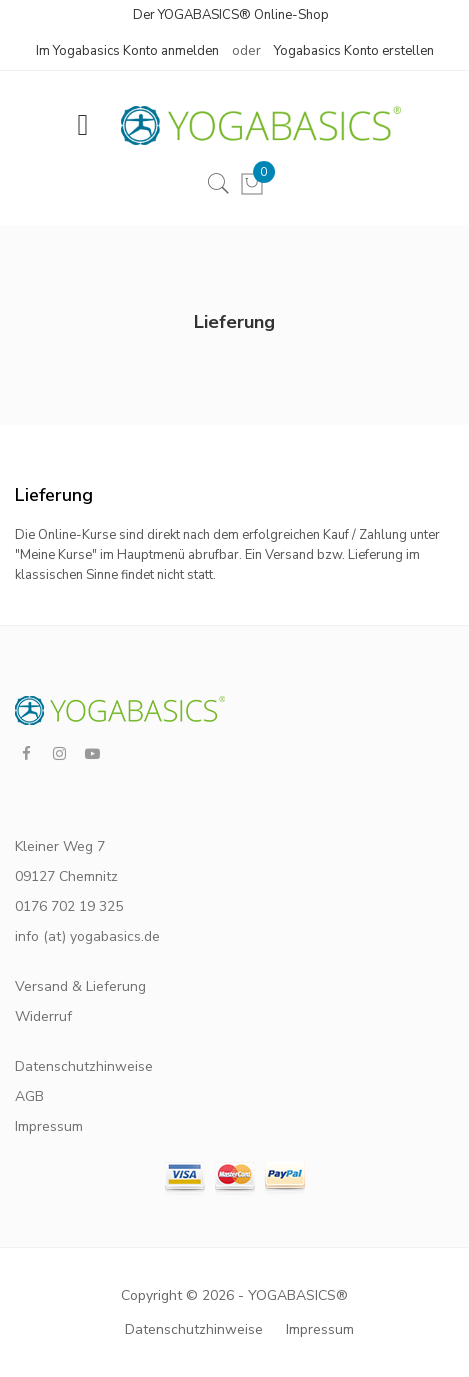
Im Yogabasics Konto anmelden (127, 51)
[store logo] (251, 125)
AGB (29, 1096)
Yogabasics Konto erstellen (354, 51)
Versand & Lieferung (80, 986)
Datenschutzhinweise (84, 1066)
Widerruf (43, 1016)
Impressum (49, 1126)
